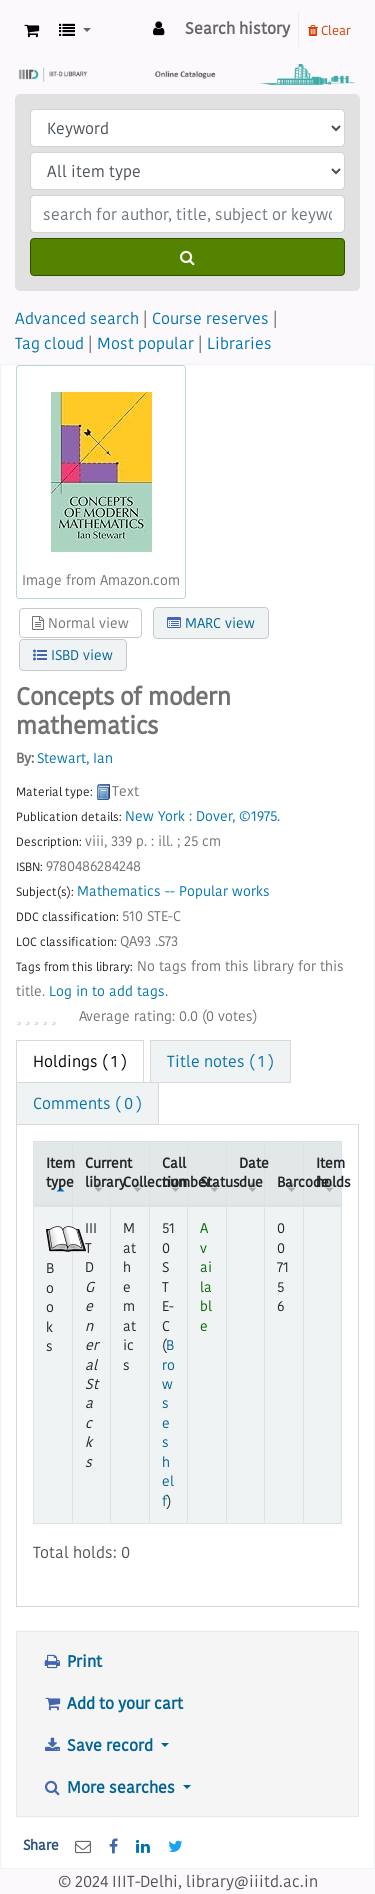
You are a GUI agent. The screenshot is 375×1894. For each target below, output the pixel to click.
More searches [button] (110, 1787)
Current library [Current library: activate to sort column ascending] (98, 1172)
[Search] (187, 257)
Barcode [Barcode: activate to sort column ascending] (290, 1182)
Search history (237, 28)
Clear (329, 30)
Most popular (145, 343)
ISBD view (73, 655)
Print (72, 1661)
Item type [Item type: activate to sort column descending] (59, 1172)
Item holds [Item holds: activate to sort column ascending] (329, 1172)
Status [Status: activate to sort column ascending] (213, 1182)
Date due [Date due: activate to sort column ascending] (252, 1172)
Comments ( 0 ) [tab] (87, 1103)
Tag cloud (49, 343)
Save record (99, 1745)
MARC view (211, 623)
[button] (31, 30)
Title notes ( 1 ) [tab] (220, 1061)
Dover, (215, 816)
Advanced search (77, 318)
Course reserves (210, 318)
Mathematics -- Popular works (173, 891)
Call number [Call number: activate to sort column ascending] (175, 1172)
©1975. (259, 816)
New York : (158, 816)
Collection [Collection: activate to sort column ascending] (136, 1182)
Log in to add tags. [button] (108, 991)
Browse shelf (168, 1423)
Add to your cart (112, 1703)
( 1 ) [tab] (80, 1061)
